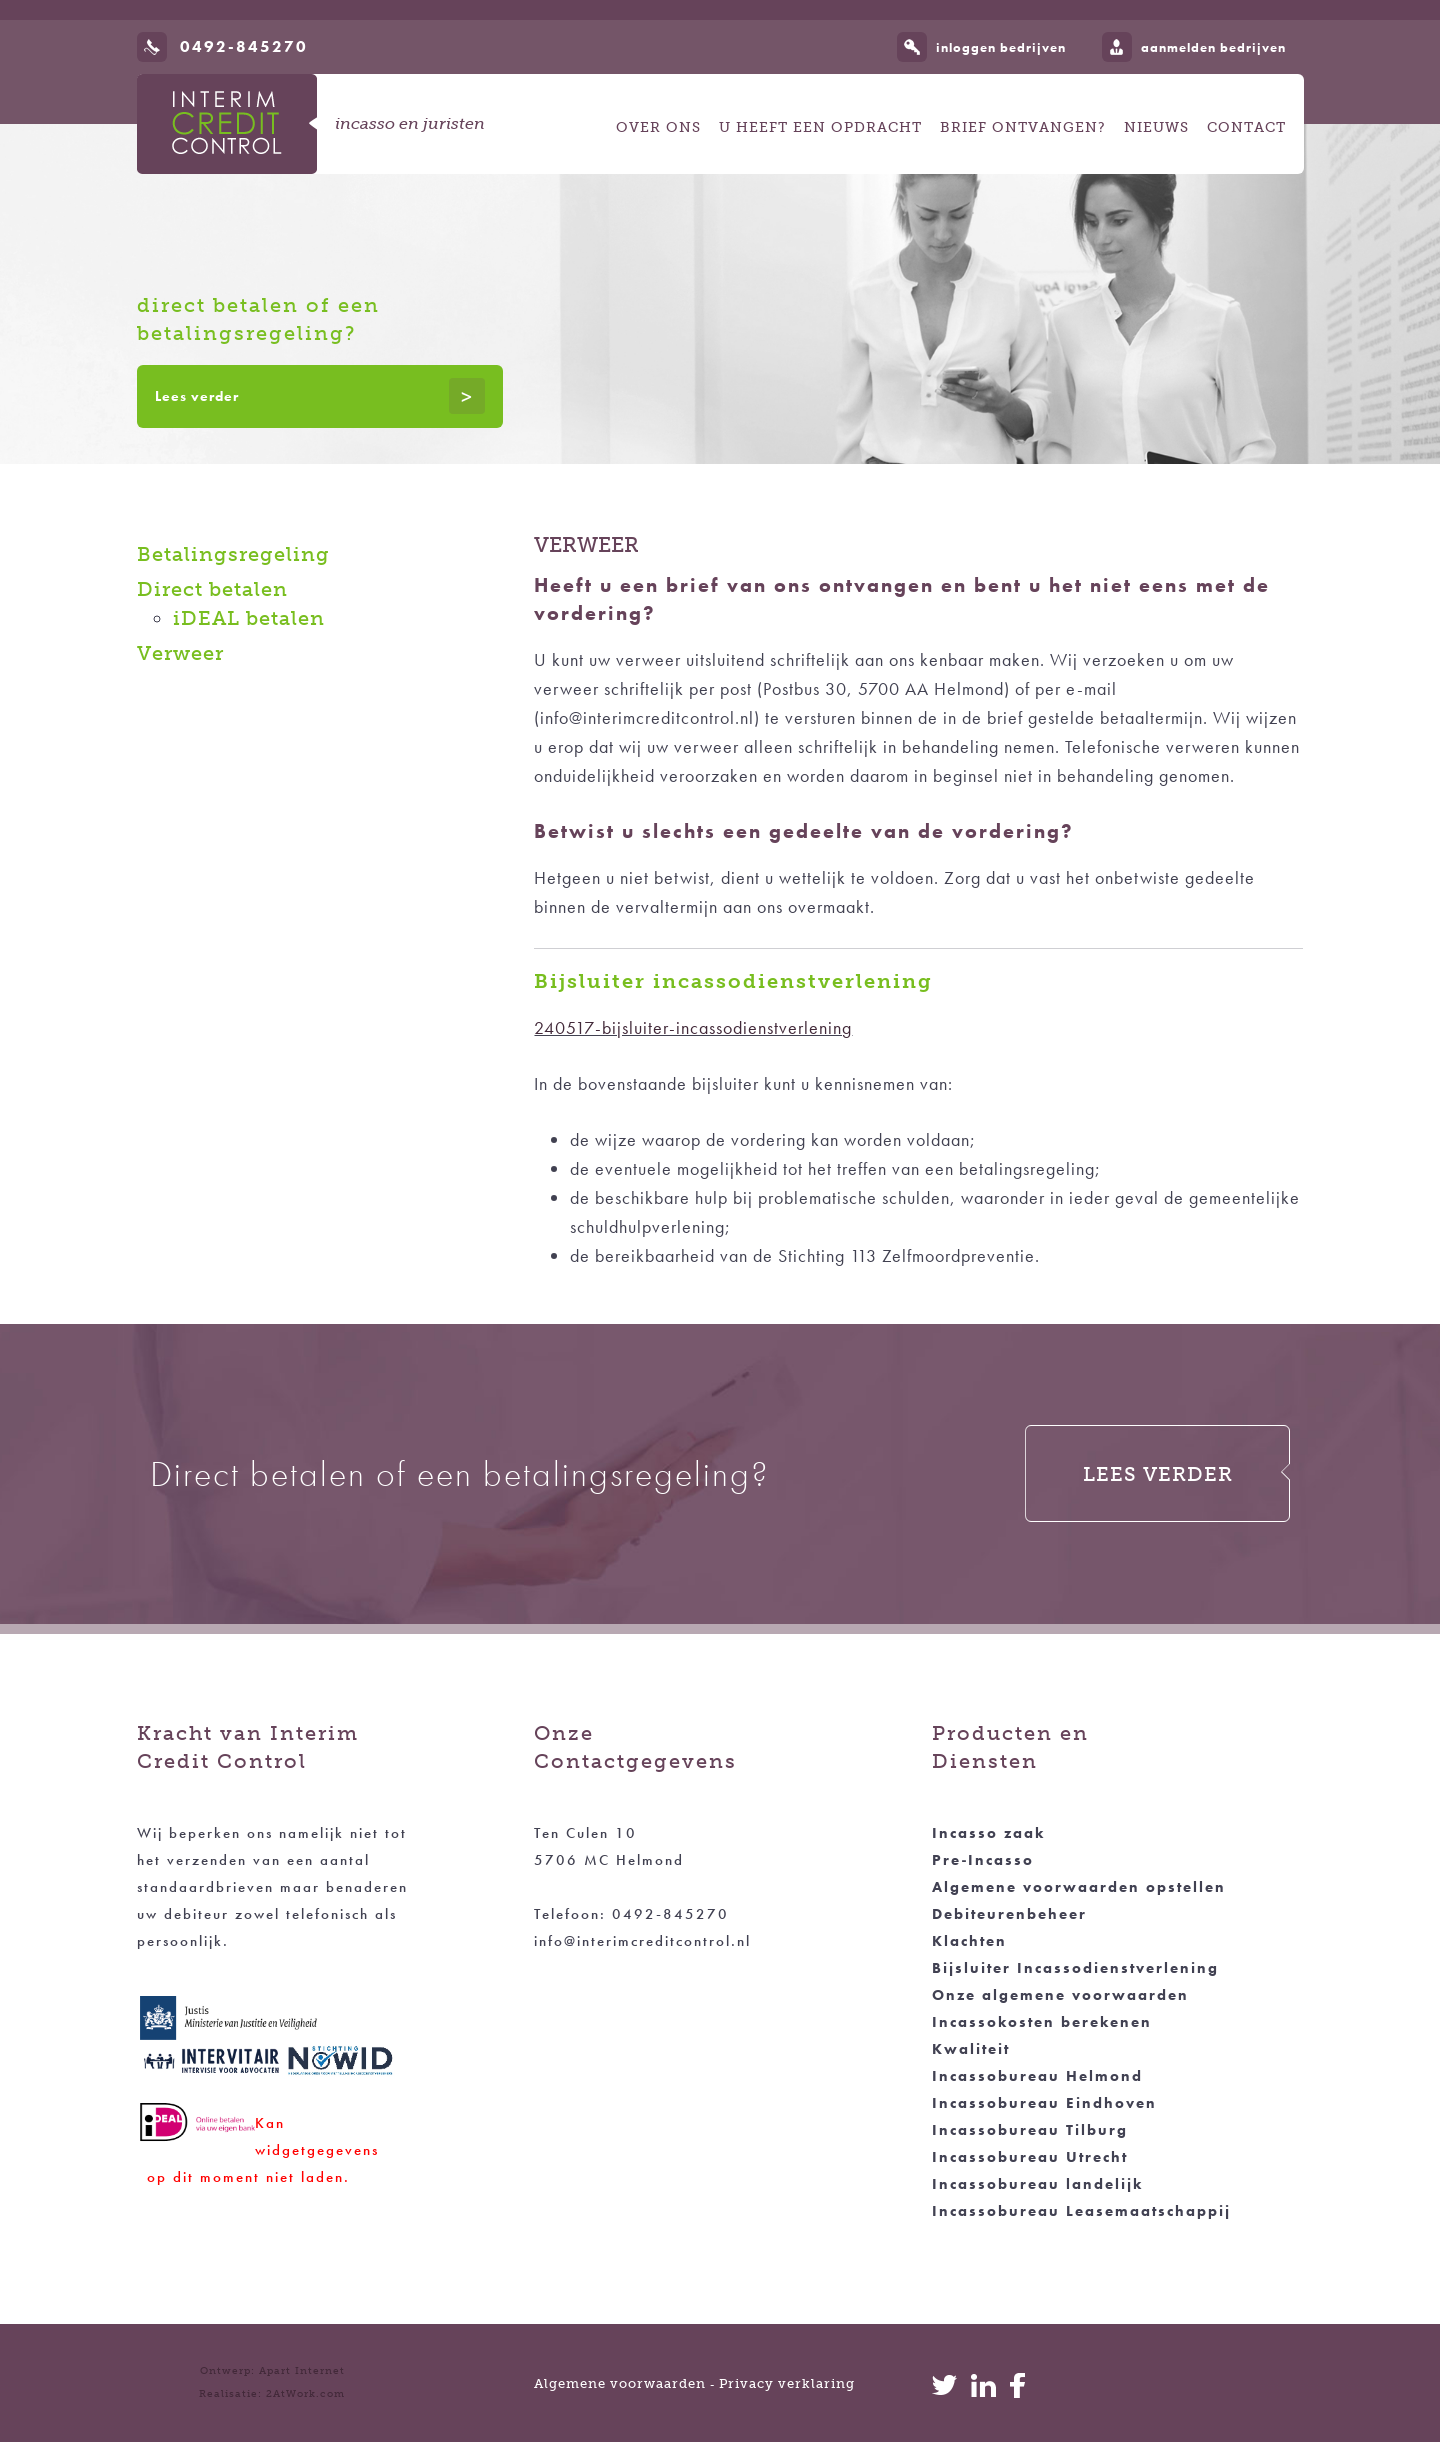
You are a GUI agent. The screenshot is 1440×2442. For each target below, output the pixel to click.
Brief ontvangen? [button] (1023, 127)
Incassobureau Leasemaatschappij (1081, 2211)
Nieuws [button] (1156, 127)
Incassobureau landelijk (1037, 2184)
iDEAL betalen (249, 618)
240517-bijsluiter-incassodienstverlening (693, 1027)
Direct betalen (212, 589)
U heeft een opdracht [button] (820, 127)
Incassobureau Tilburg (1030, 2130)
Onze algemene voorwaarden (1060, 1995)
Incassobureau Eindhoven (1044, 2103)
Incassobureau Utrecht (1030, 2157)
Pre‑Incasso (983, 1860)
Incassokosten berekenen (1042, 2022)
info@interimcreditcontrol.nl (642, 1941)
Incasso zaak (988, 1833)
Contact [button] (1246, 127)
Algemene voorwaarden (620, 2383)
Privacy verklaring (787, 2383)
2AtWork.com (305, 2394)
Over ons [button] (658, 127)
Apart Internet (302, 2371)
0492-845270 (244, 46)
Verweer (180, 653)
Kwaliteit (971, 2049)
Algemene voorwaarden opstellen (1079, 1887)
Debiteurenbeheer (1009, 1914)
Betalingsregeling (233, 554)
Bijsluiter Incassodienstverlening (1075, 1968)
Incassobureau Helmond (1037, 2076)
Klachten (969, 1941)
